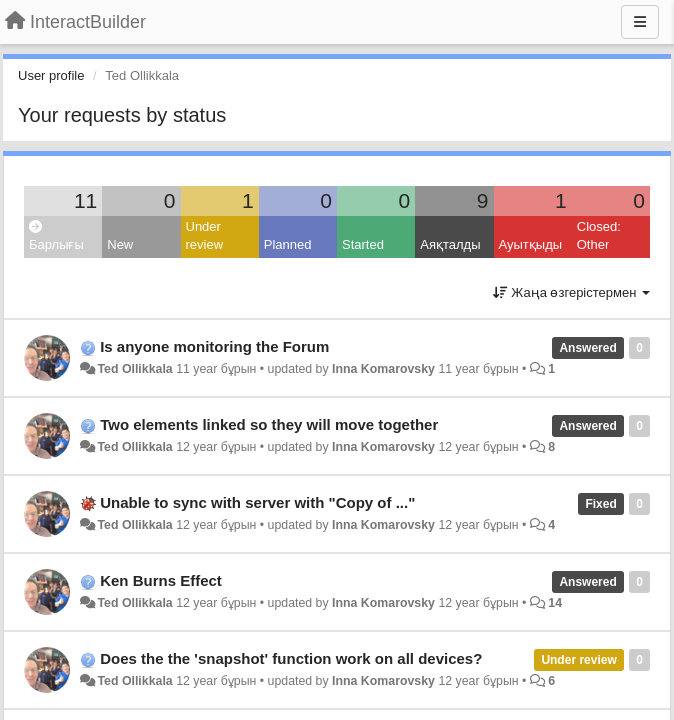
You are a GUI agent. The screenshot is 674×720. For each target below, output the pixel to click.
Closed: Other (599, 236)
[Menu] (640, 22)
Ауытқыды (531, 244)
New (120, 244)
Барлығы (56, 236)
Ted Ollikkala (134, 369)
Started (363, 244)
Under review (205, 236)
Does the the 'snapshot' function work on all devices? (291, 658)
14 (555, 603)
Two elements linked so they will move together (269, 424)
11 (85, 200)
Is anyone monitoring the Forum (214, 346)
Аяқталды (450, 244)
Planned (288, 244)
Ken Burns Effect (161, 580)
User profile (51, 75)
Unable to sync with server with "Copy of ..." (257, 502)
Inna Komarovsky (383, 369)
